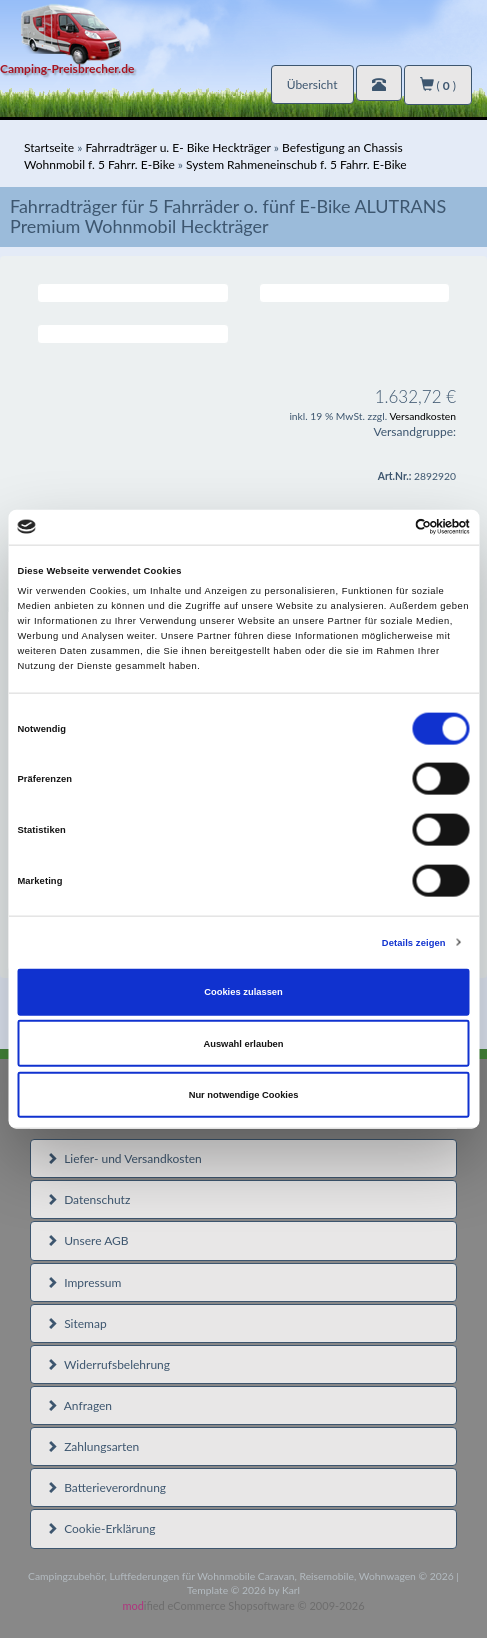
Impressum (83, 1282)
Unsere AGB (87, 1240)
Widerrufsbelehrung (108, 1364)
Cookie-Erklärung (100, 1528)
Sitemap (76, 1323)
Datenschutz (88, 1199)
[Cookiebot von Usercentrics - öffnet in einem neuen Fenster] (382, 527)
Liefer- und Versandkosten (124, 1158)
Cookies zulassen (243, 992)
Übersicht (312, 84)
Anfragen (79, 1405)
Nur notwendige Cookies (244, 1095)
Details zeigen (414, 942)
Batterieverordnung (106, 1487)
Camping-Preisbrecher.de (67, 68)
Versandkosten (422, 416)
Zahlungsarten (92, 1446)
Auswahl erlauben (243, 1043)
